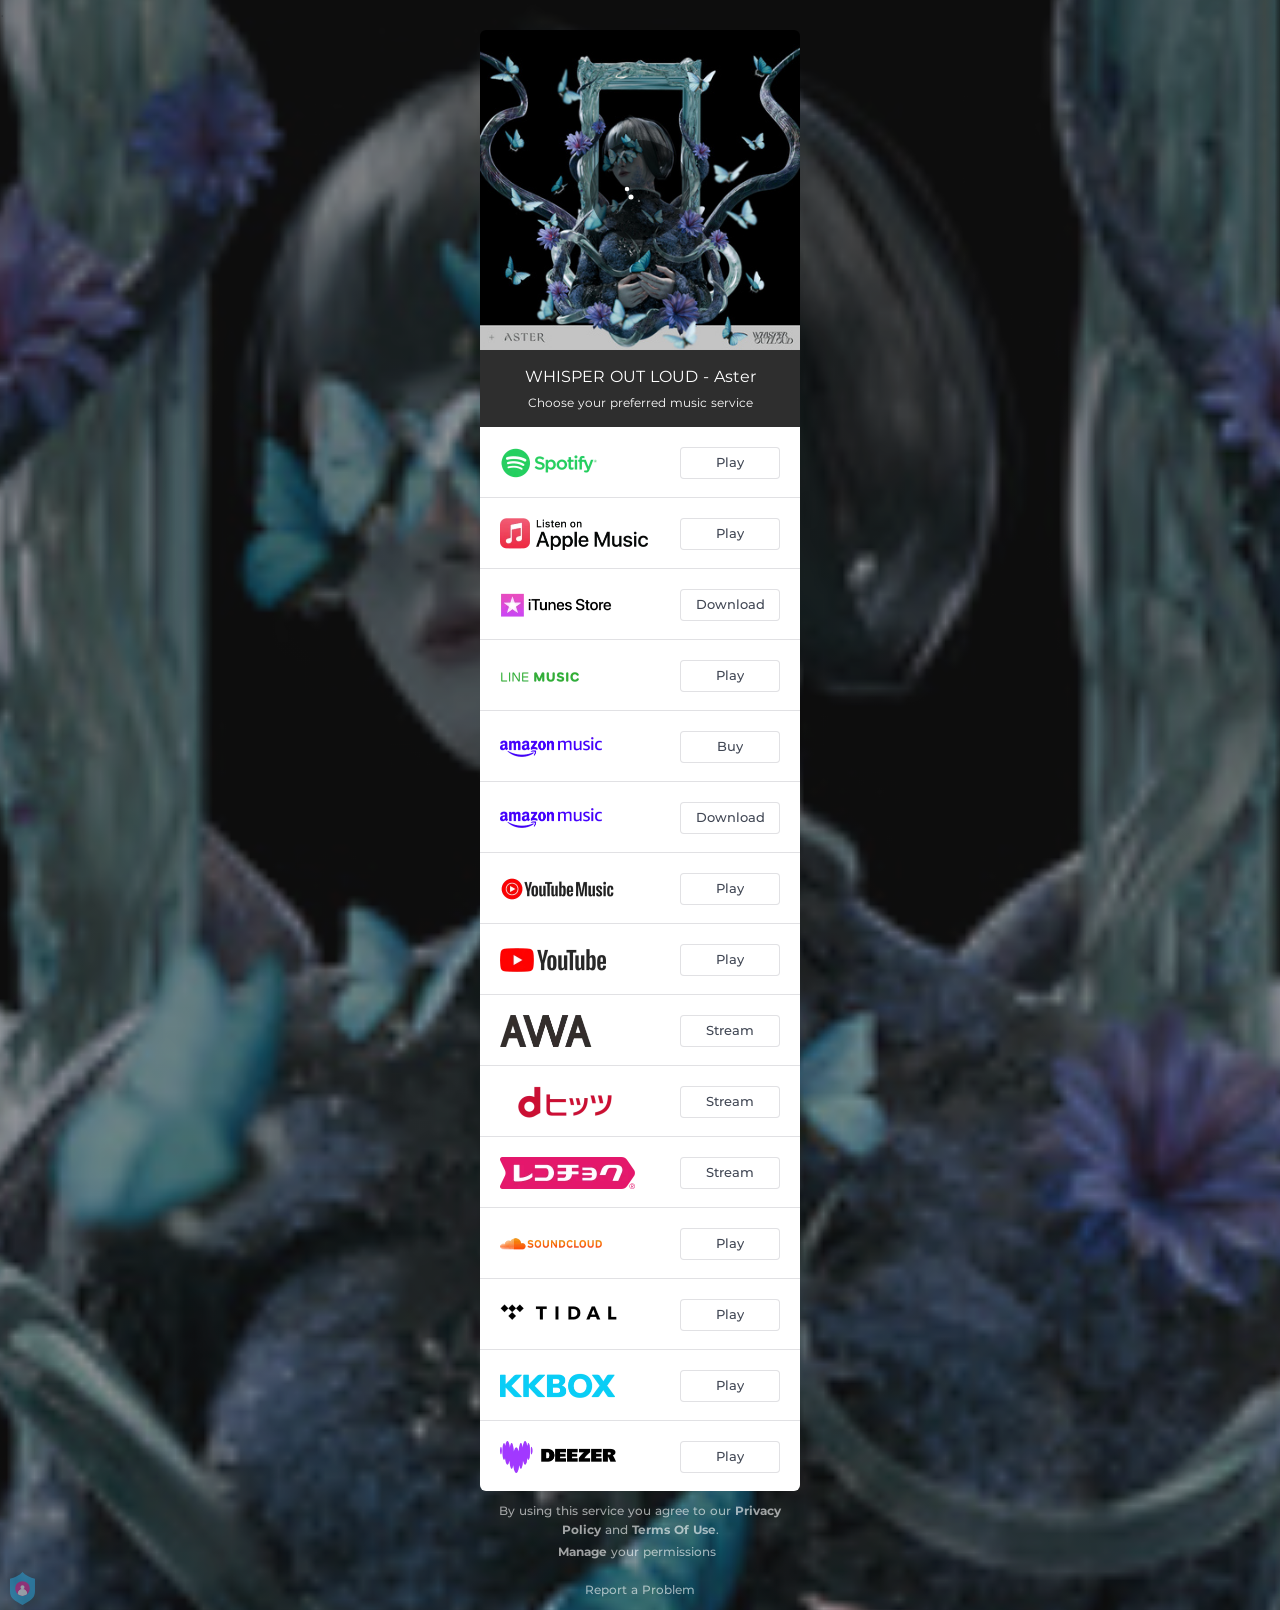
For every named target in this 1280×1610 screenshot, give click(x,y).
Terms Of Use (674, 1529)
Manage (582, 1551)
